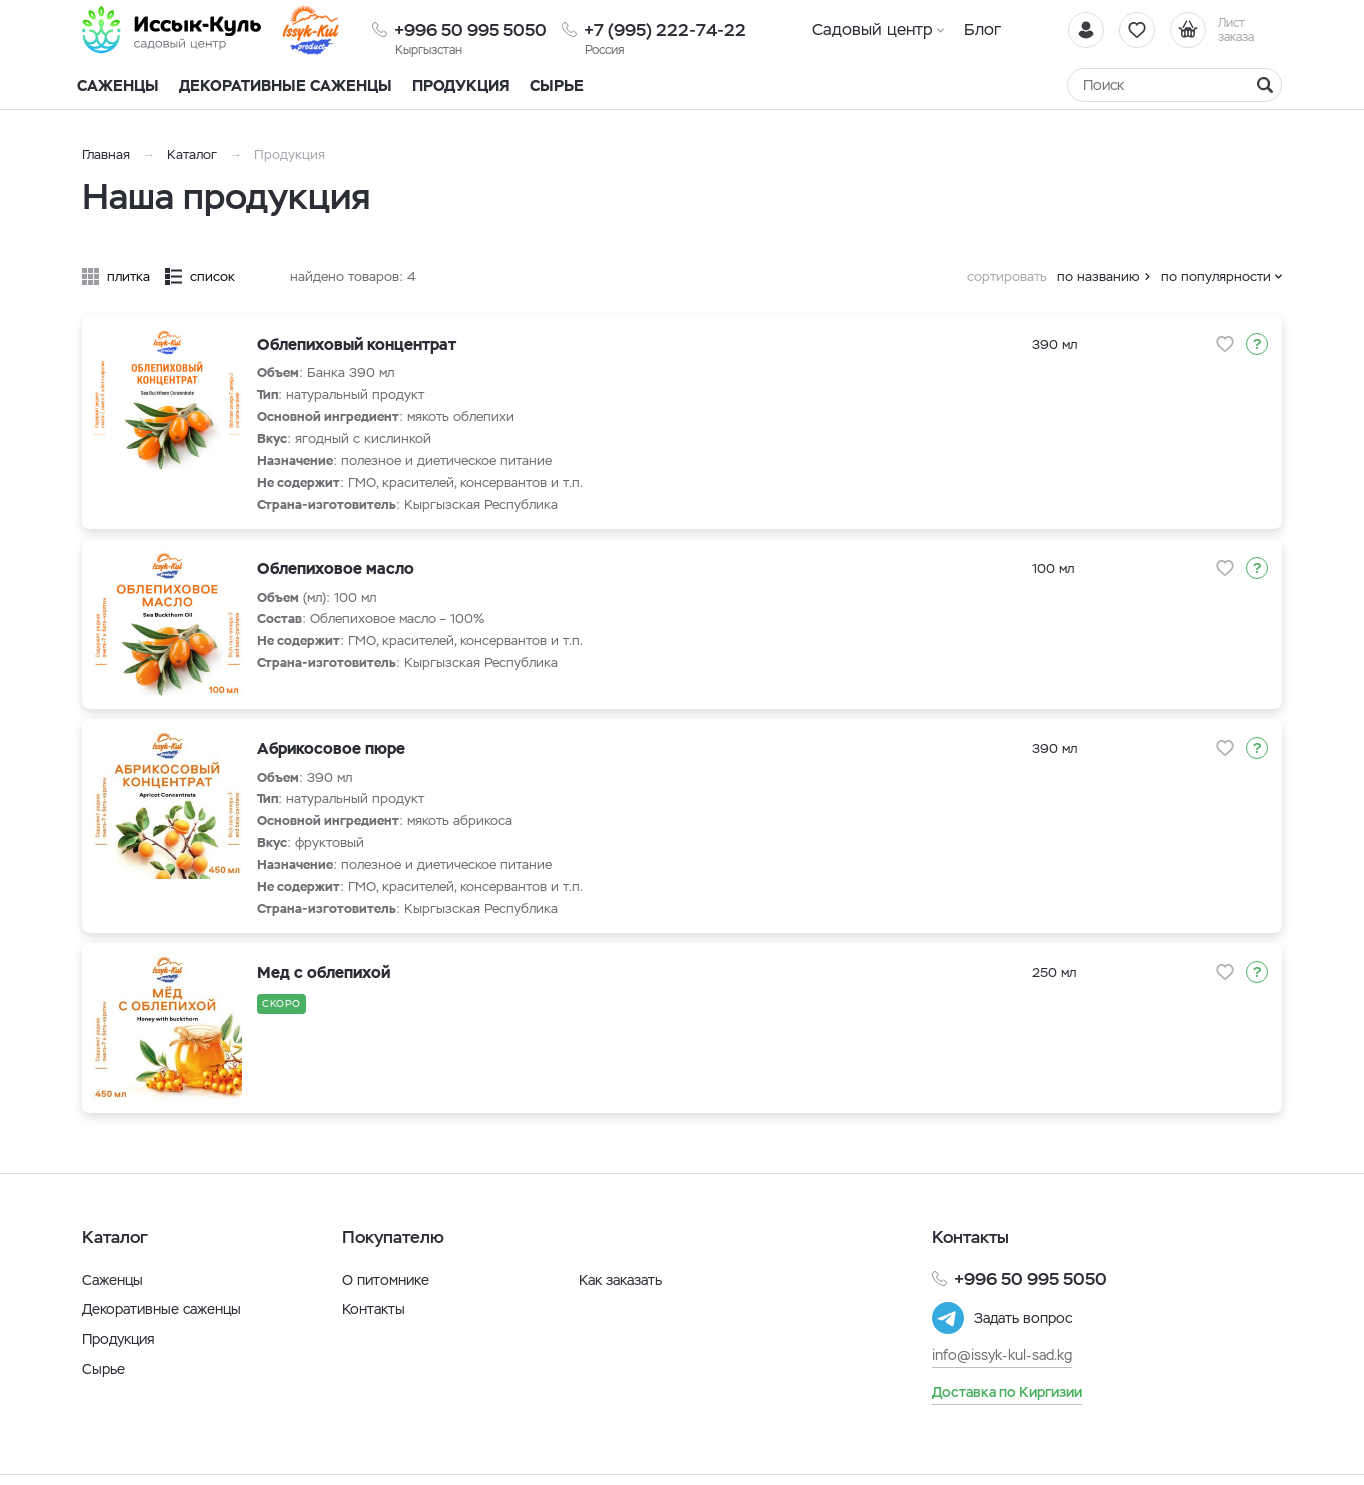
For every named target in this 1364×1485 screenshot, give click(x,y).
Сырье (103, 1369)
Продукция (461, 85)
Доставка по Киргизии (1007, 1392)
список (212, 276)
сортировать (1007, 276)
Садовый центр (872, 29)
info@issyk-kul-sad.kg (1002, 1355)
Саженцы (112, 1280)
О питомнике (385, 1280)
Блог (982, 29)
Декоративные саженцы (285, 85)
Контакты (373, 1309)
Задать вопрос (1023, 1318)
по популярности (1216, 276)
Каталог (192, 154)
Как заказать (620, 1280)
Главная (106, 154)
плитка (128, 276)
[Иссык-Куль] (172, 30)
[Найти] (1265, 85)
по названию (1098, 276)
